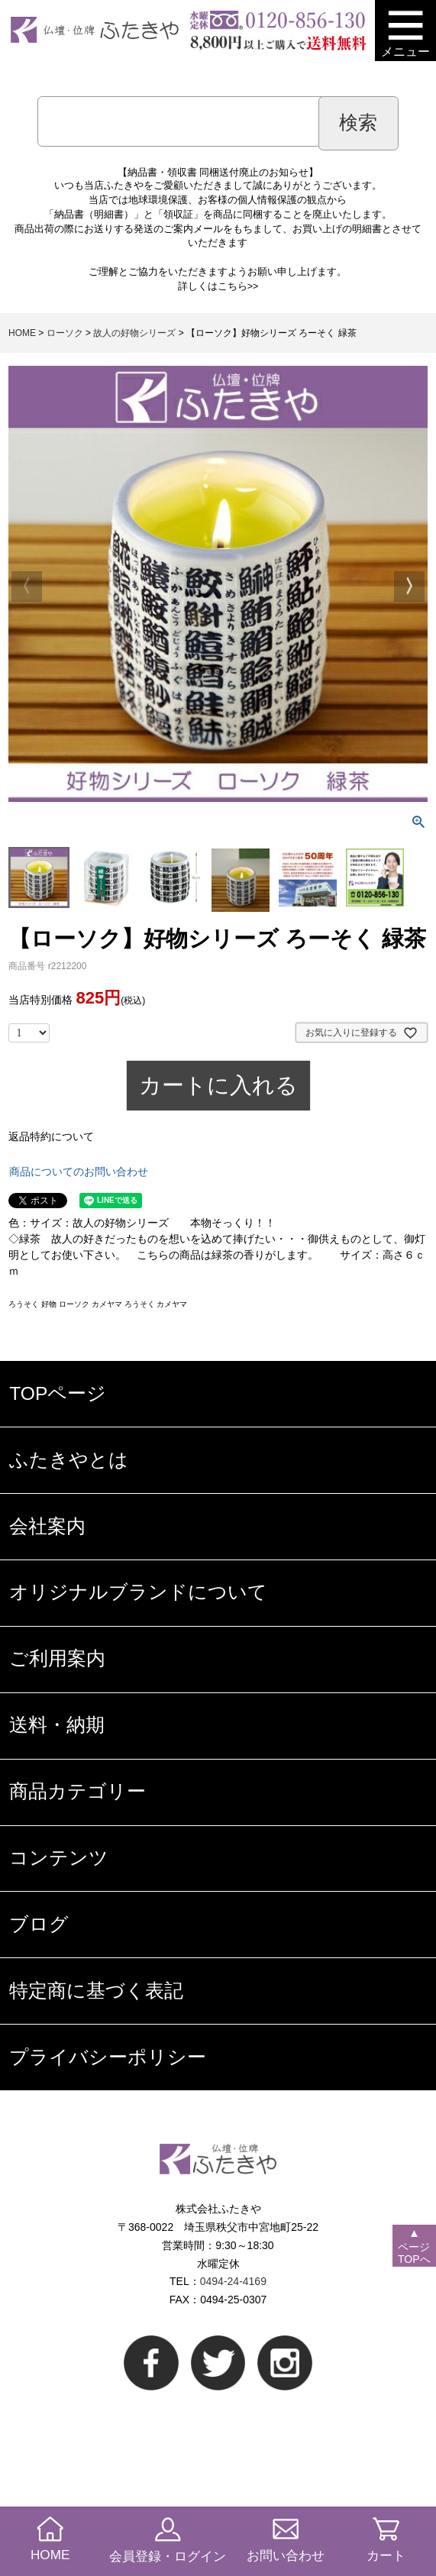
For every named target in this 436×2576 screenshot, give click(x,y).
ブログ (39, 1924)
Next (409, 586)
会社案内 (47, 1526)
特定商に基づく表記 (96, 1990)
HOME (22, 333)
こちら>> (238, 286)
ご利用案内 (57, 1658)
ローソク (65, 333)
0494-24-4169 (233, 2281)
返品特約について (51, 1136)
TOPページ (57, 1393)
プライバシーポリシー (107, 2057)
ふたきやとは (68, 1460)
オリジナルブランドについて (138, 1592)
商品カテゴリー (77, 1791)
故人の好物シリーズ (134, 333)
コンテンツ (58, 1857)
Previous (26, 586)
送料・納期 (57, 1725)
